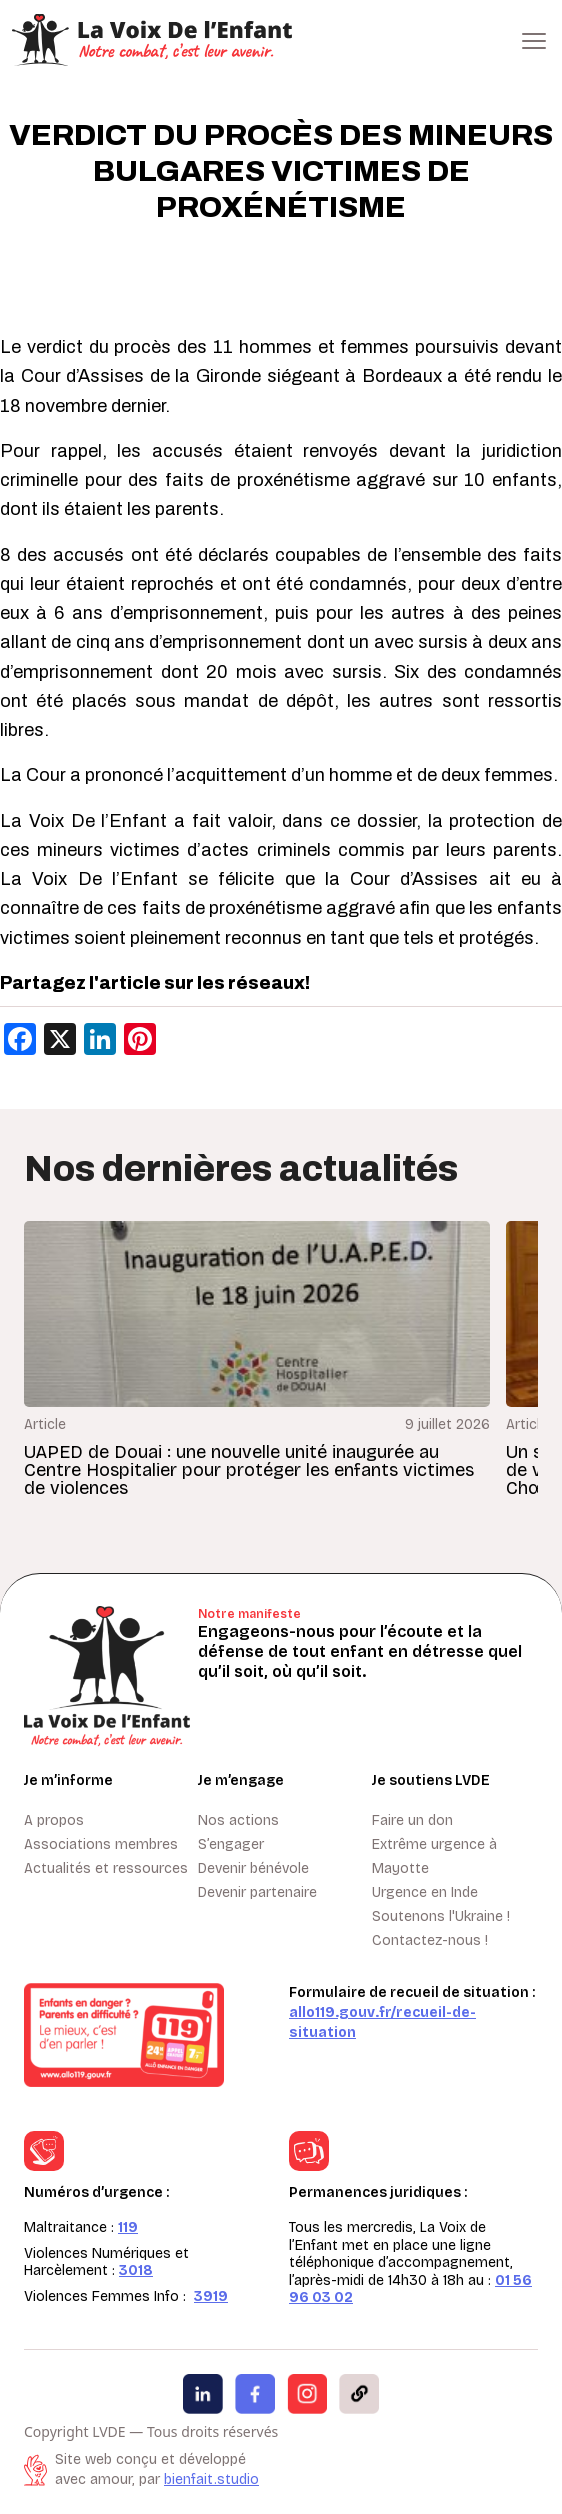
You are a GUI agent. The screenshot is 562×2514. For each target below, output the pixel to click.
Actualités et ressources (106, 1868)
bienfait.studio (211, 2479)
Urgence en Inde (425, 1892)
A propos (54, 1820)
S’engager (231, 1844)
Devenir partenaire (257, 1892)
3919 (211, 2296)
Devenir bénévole (253, 1868)
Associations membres (101, 1844)
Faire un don (412, 1820)
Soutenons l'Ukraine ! (441, 1916)
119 (128, 2227)
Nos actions (238, 1820)
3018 (136, 2270)
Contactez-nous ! (430, 1940)
